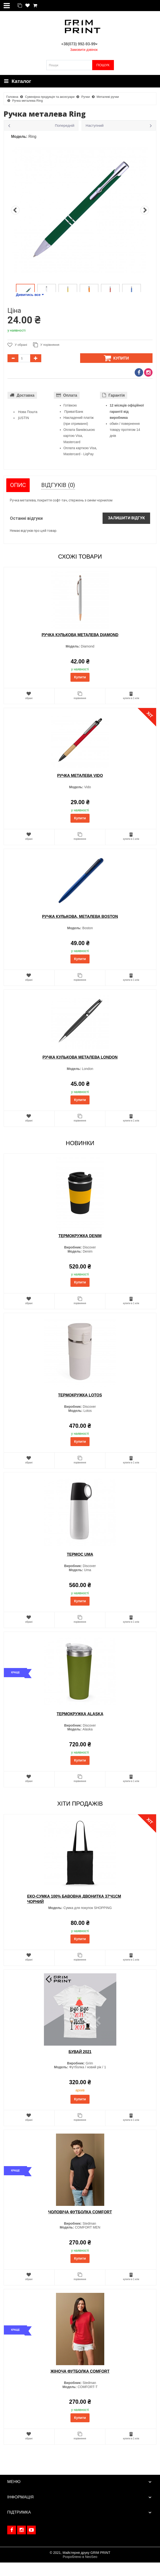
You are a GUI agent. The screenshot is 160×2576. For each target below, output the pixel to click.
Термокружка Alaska (80, 1714)
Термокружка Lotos (80, 1395)
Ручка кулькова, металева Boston (80, 916)
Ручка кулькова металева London (80, 1057)
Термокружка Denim (80, 1236)
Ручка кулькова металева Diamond (80, 635)
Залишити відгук (126, 518)
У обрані (17, 344)
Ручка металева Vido (80, 776)
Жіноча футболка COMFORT (79, 2371)
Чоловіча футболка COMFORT (80, 2212)
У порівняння (46, 344)
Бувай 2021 (80, 2052)
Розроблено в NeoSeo (80, 2557)
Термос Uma (80, 1554)
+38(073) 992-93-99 (79, 44)
